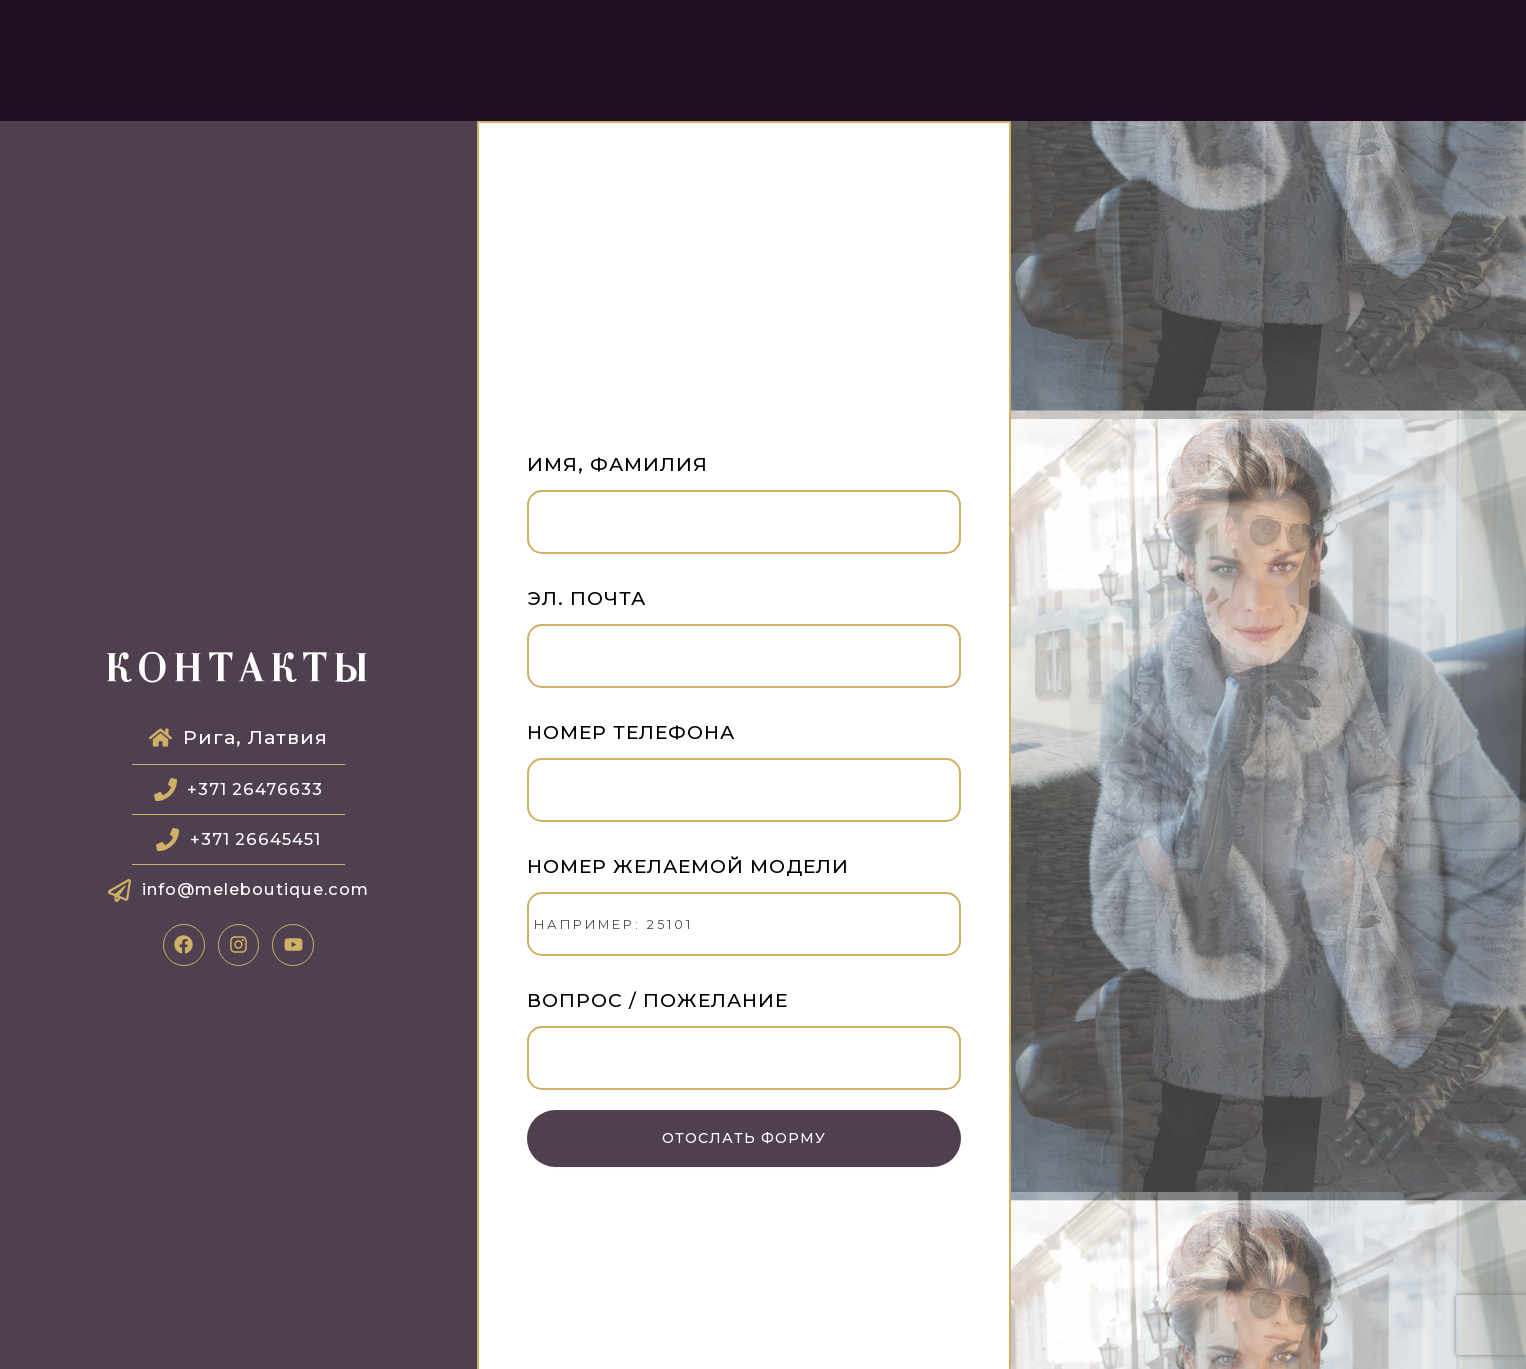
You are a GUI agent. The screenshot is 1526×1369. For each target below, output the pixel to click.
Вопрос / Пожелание (744, 1044)
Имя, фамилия (744, 508)
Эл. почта (744, 642)
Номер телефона (744, 776)
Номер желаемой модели (744, 910)
